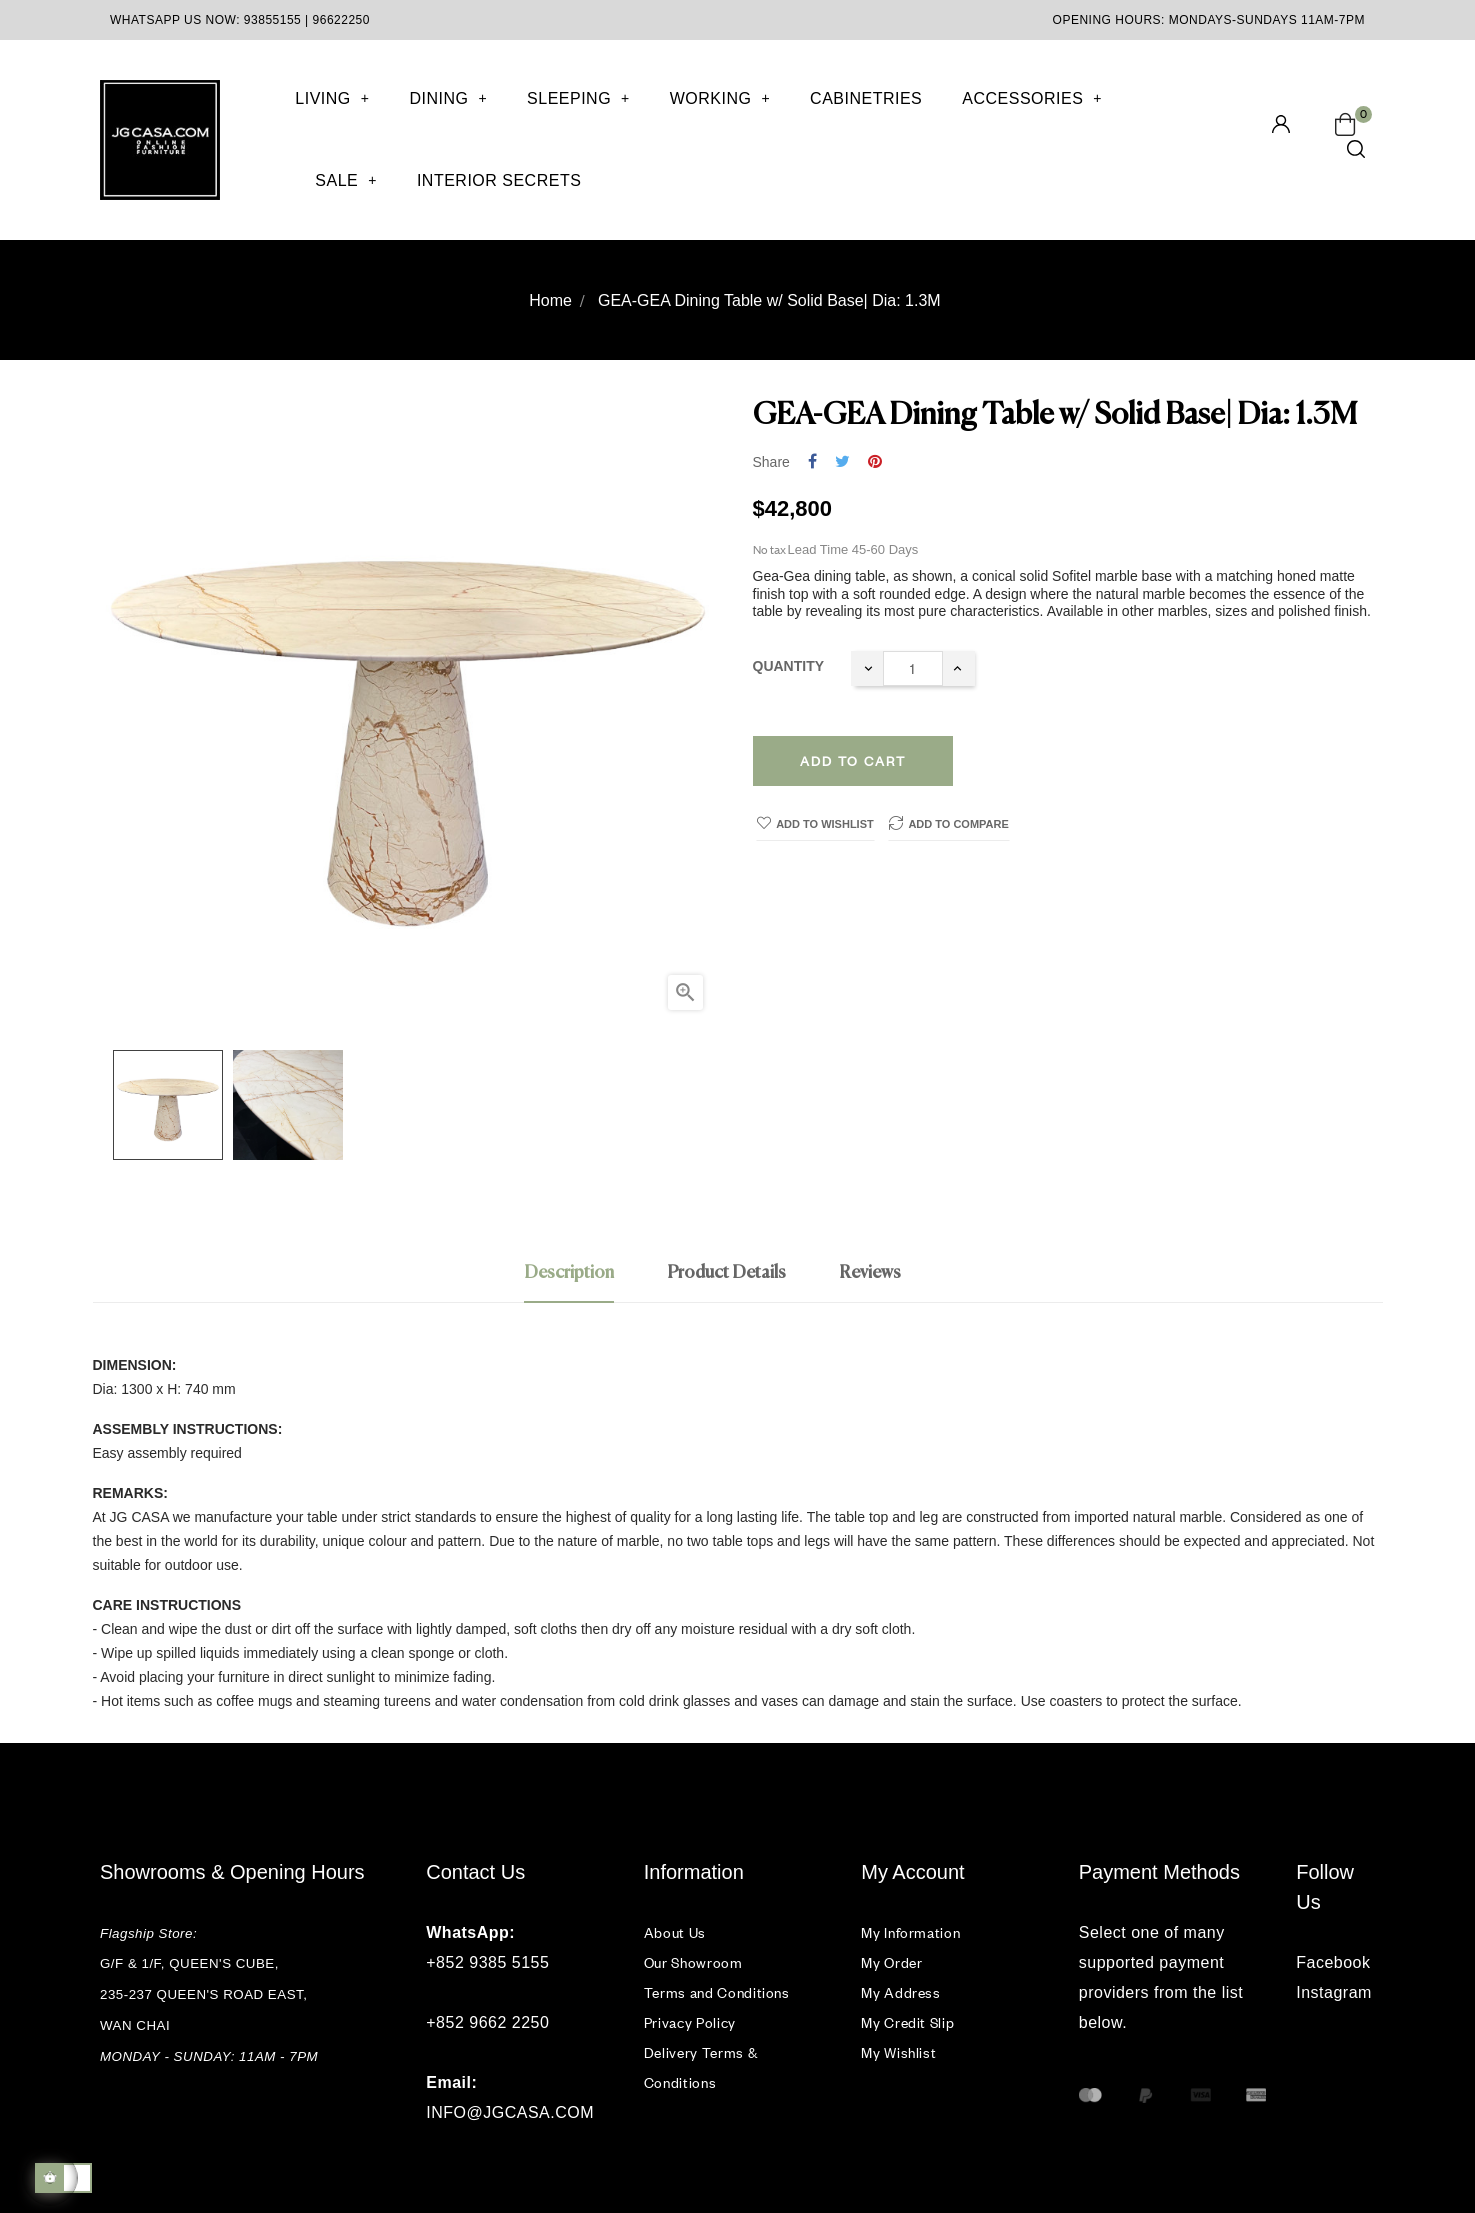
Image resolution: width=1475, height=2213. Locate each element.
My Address (901, 1992)
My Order (891, 1962)
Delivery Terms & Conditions (700, 2067)
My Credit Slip (907, 2022)
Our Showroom (693, 1962)
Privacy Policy (690, 2022)
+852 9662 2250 (487, 2022)
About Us (675, 1932)
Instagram (1334, 1992)
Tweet (842, 462)
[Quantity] (913, 668)
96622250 (341, 20)
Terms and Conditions (717, 1992)
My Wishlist (898, 2052)
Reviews (870, 1273)
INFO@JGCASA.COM (510, 2112)
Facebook (1333, 1962)
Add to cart (853, 761)
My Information (910, 1932)
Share (812, 462)
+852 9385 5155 (487, 1962)
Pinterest (875, 462)
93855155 (272, 20)
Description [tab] (569, 1273)
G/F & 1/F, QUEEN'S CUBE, (191, 1963)
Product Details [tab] (726, 1273)
